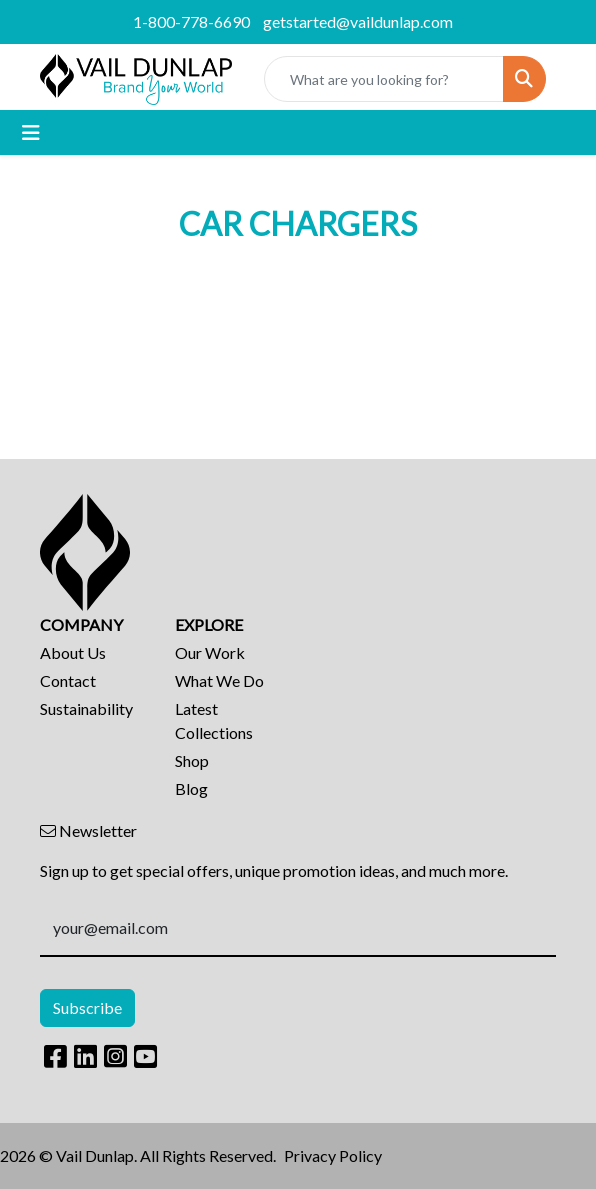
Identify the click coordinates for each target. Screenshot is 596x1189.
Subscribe (87, 1007)
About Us (73, 652)
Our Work (210, 652)
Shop (192, 760)
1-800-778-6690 (191, 21)
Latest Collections (214, 720)
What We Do (219, 680)
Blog (191, 788)
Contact (68, 680)
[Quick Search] (384, 79)
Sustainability (86, 708)
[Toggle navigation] (31, 132)
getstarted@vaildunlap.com (358, 21)
